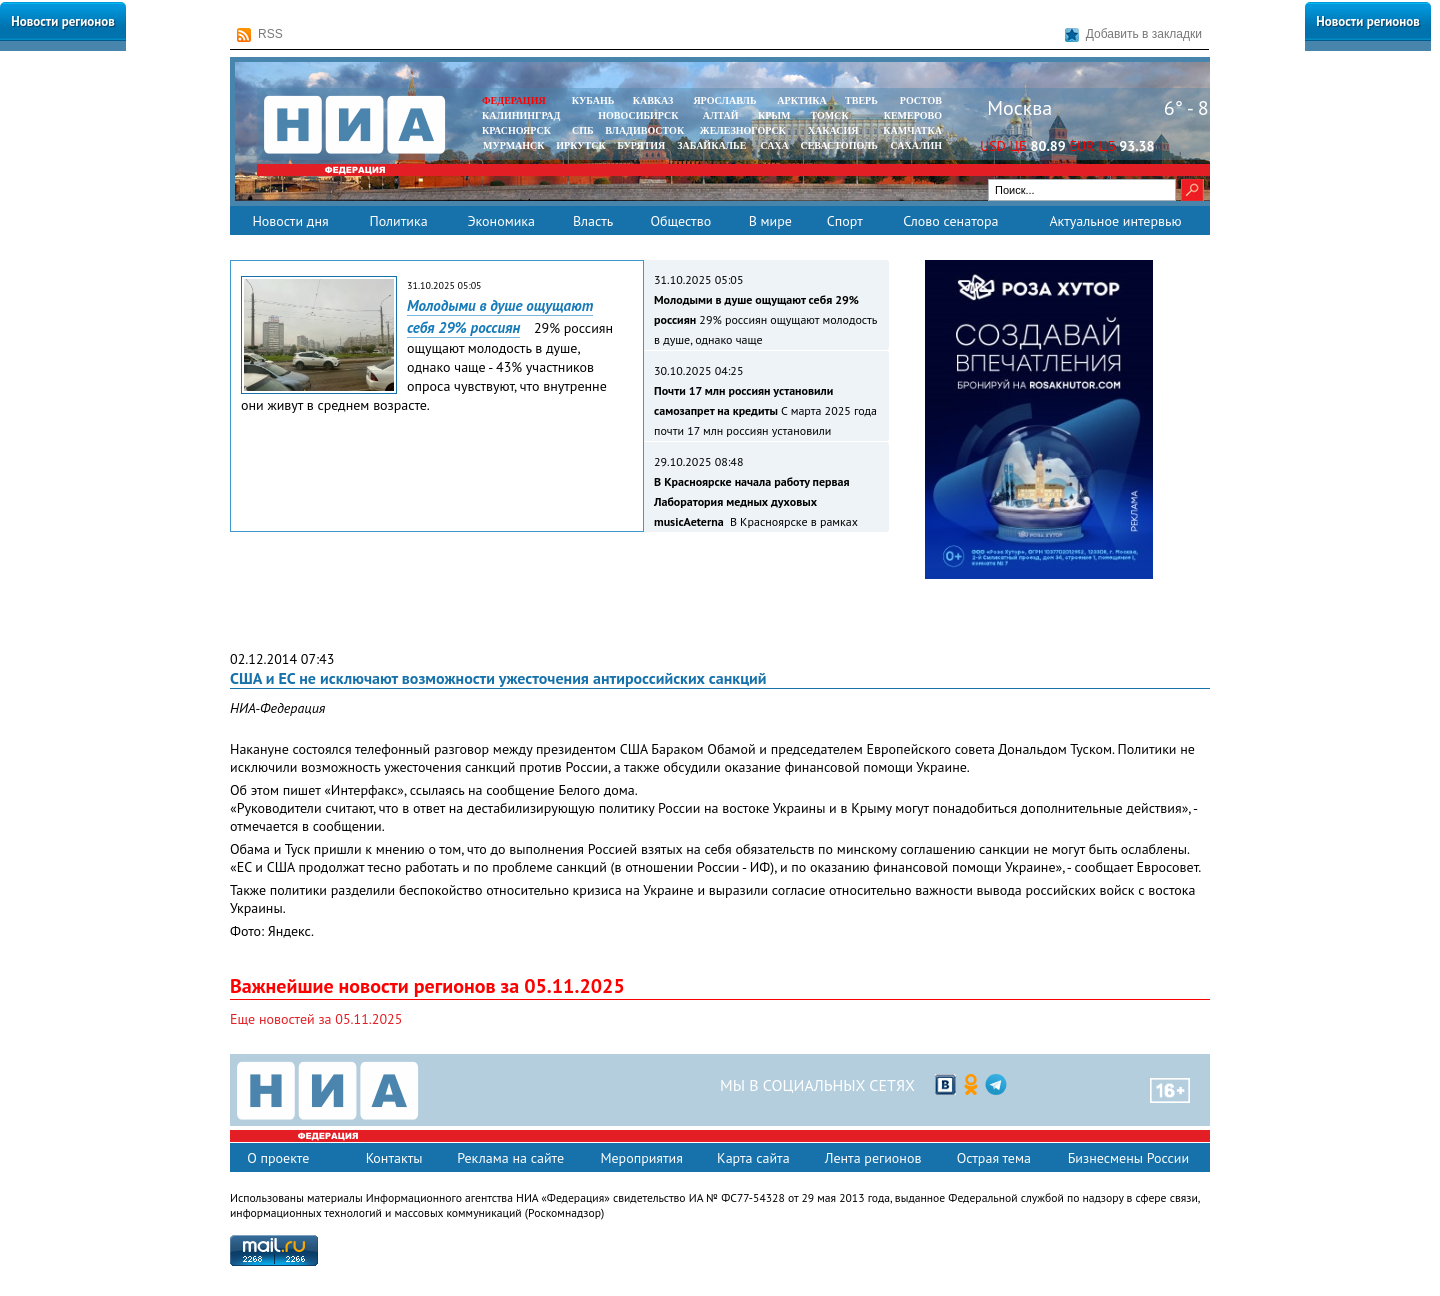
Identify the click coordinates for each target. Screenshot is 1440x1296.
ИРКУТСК (580, 145)
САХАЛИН (916, 145)
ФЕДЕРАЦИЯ (514, 100)
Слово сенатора (950, 221)
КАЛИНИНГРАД (521, 115)
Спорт (845, 221)
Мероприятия (641, 1158)
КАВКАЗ (653, 100)
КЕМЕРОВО (913, 115)
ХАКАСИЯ (831, 130)
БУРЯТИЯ (641, 145)
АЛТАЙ (721, 115)
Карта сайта (753, 1158)
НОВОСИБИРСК (638, 115)
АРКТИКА (802, 100)
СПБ (583, 130)
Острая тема (994, 1158)
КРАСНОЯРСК (516, 130)
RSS (260, 34)
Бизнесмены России (1128, 1158)
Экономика (501, 221)
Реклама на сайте (510, 1158)
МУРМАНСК (514, 145)
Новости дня (290, 221)
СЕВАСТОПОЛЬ (838, 145)
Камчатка (911, 130)
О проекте (278, 1158)
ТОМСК (832, 115)
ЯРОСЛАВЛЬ (724, 100)
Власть (593, 221)
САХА (774, 145)
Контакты (394, 1158)
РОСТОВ (921, 100)
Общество (680, 221)
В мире (770, 221)
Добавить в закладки (1133, 34)
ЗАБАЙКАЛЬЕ (713, 145)
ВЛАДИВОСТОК (644, 130)
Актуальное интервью (1115, 221)
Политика (398, 221)
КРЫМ (774, 115)
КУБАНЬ (593, 100)
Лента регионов (873, 1158)
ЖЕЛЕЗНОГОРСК (743, 130)
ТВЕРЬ (861, 100)
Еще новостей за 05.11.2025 (316, 1019)
